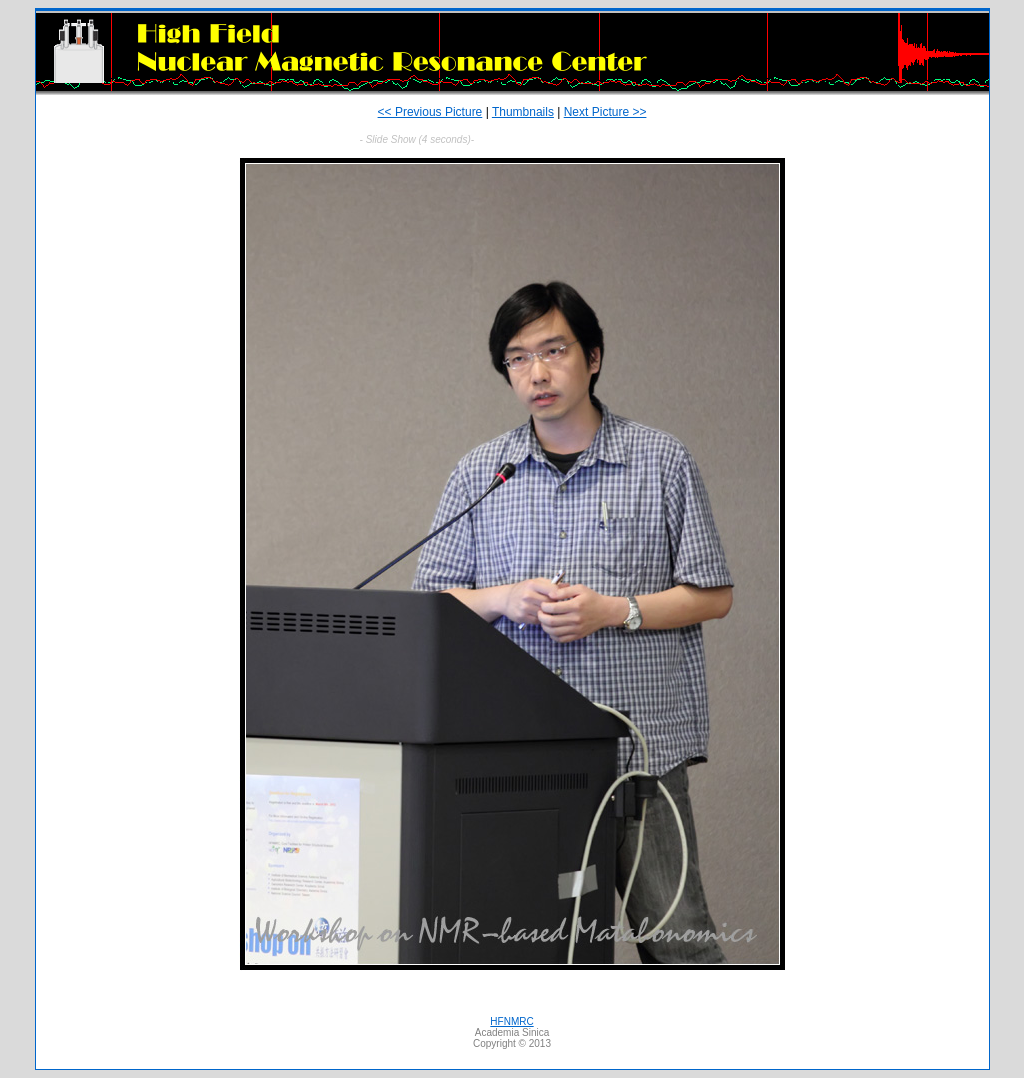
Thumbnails (523, 112)
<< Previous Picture (430, 112)
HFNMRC (511, 1021)
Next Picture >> (605, 112)
